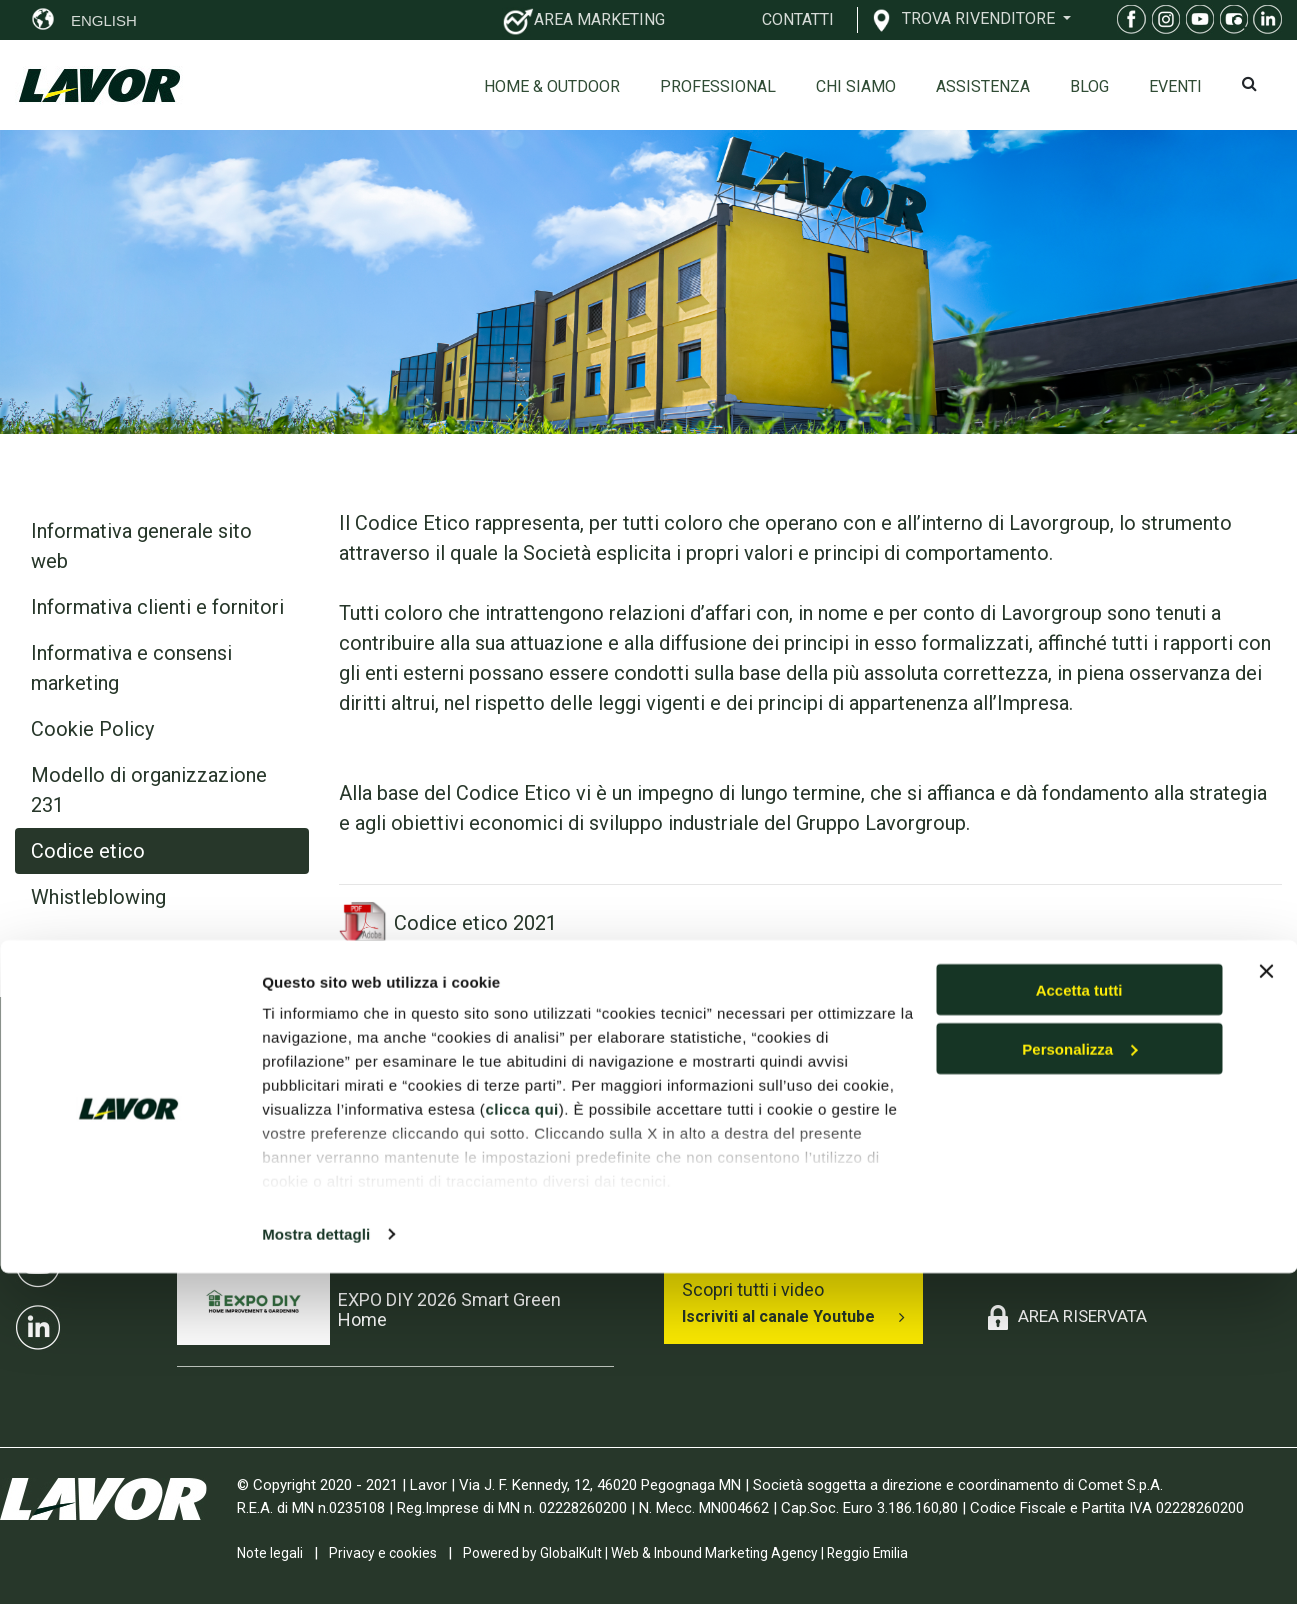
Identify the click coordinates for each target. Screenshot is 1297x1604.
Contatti (1018, 1241)
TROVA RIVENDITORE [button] (980, 18)
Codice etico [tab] (88, 851)
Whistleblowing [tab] (98, 897)
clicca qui (521, 1439)
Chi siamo (856, 86)
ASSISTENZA (983, 86)
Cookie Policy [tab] (92, 729)
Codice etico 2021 (448, 923)
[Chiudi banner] (1266, 1302)
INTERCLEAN (390, 1161)
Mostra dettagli (316, 1564)
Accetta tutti (1079, 1320)
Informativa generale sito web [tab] (141, 546)
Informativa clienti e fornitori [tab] (157, 607)
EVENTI (1175, 86)
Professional (718, 86)
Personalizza (1079, 1379)
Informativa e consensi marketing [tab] (131, 668)
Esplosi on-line (1042, 1204)
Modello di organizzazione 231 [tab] (149, 790)
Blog (1089, 86)
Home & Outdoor (552, 86)
